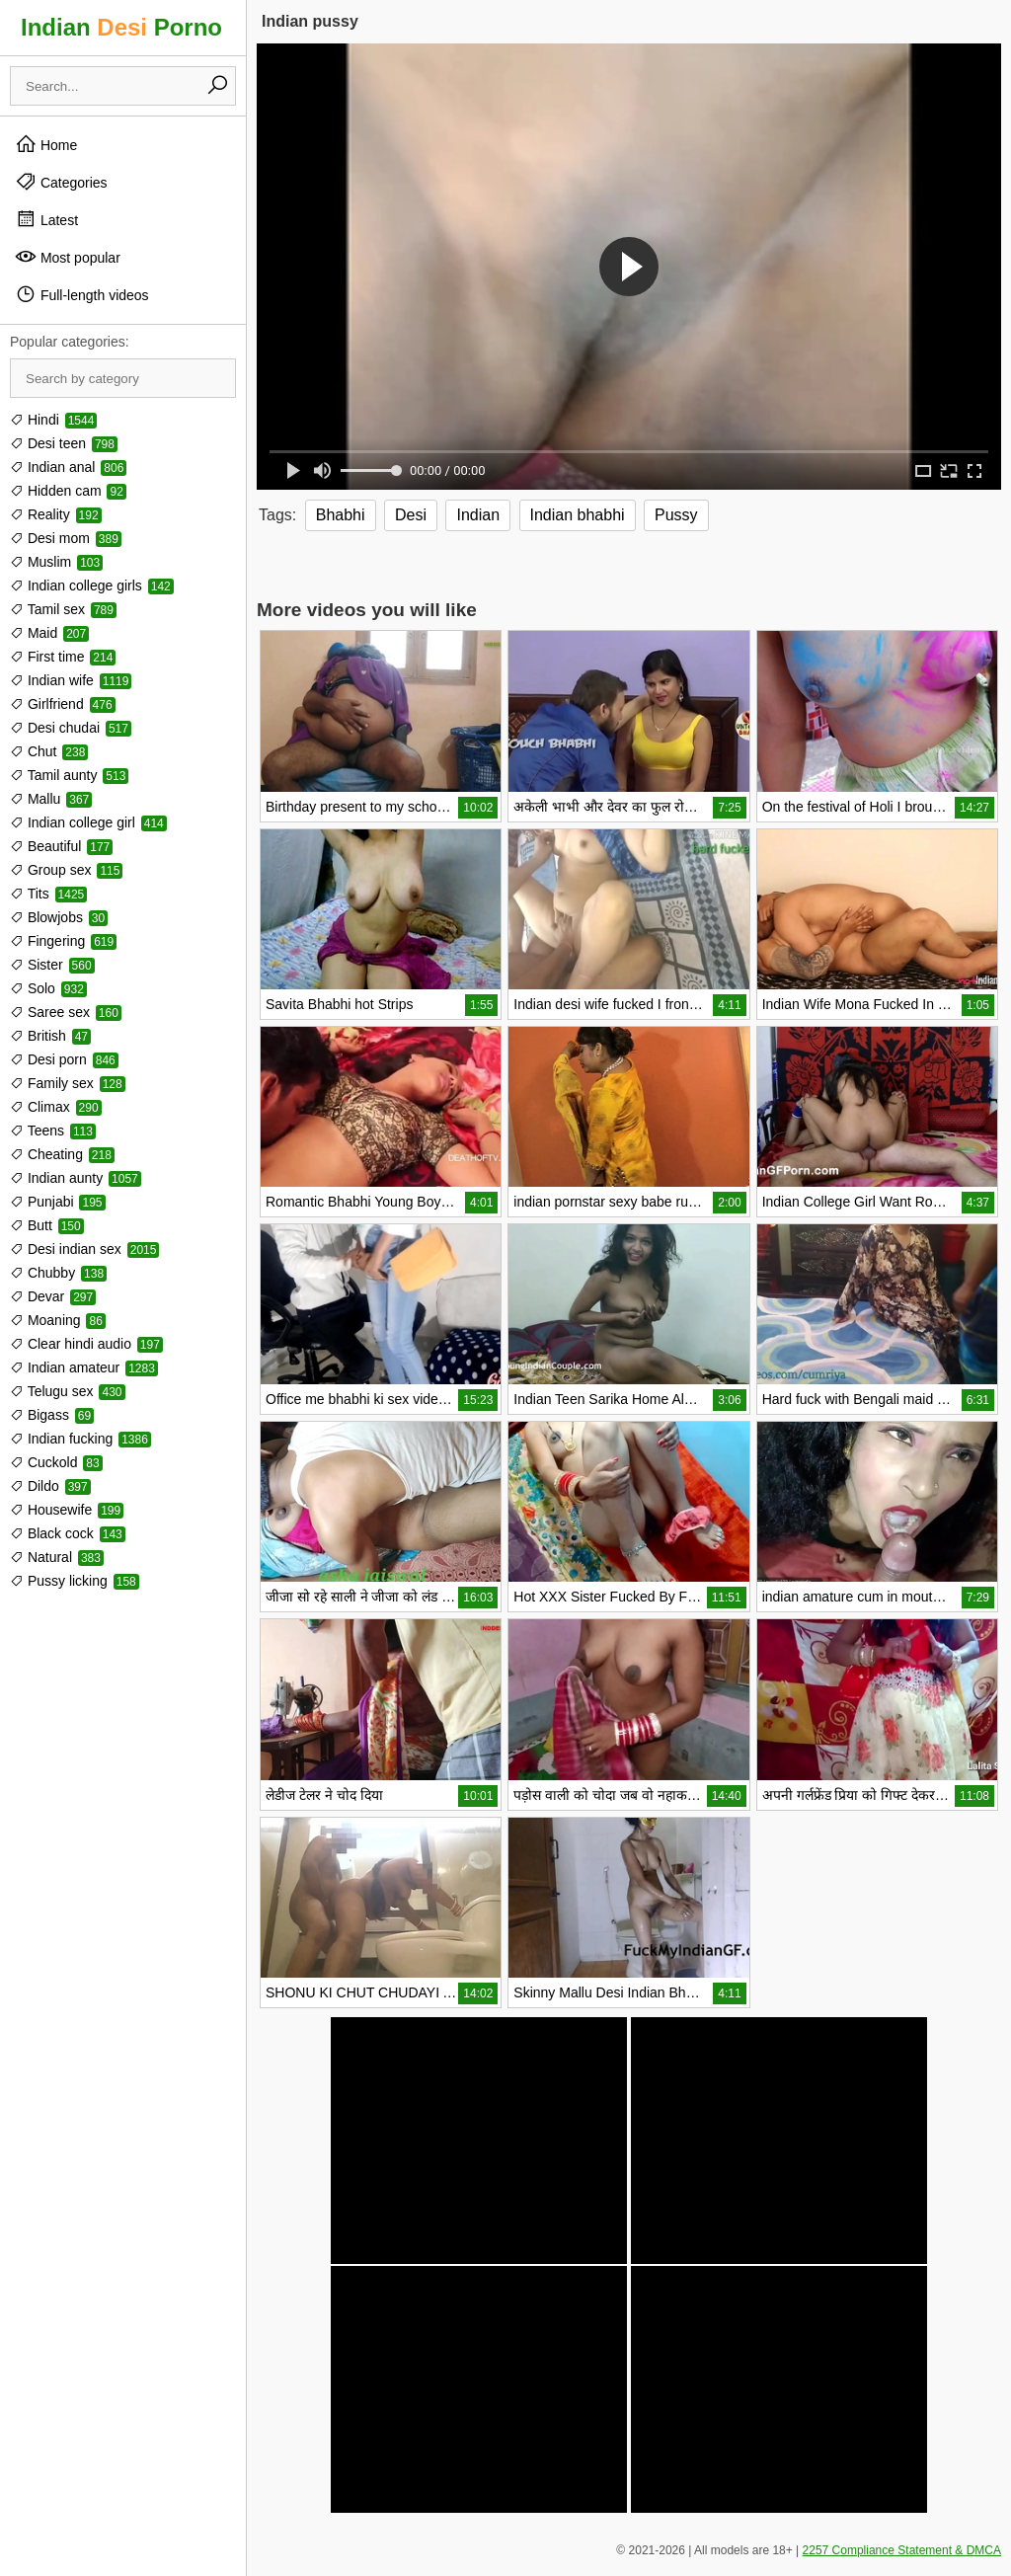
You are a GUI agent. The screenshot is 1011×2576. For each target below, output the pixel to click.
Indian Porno (121, 27)
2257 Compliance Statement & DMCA (902, 2550)
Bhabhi (340, 515)
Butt (47, 1225)
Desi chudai (70, 728)
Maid (49, 633)
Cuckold (56, 1462)
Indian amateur (84, 1367)
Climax (56, 1107)
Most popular (67, 257)
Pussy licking (74, 1581)
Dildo (50, 1486)
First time (63, 656)
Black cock (67, 1533)
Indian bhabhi (577, 515)
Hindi (53, 420)
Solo (48, 988)
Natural (57, 1557)
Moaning (58, 1320)
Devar (53, 1296)
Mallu (51, 799)
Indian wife (70, 680)
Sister (52, 965)
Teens (53, 1130)
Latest (46, 219)
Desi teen (63, 443)
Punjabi (58, 1202)
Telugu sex (67, 1391)
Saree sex (65, 1012)
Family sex (67, 1083)
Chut (49, 751)
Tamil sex (63, 609)
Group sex (66, 870)
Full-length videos (82, 294)
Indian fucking (80, 1438)
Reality (56, 514)
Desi (411, 515)
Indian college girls (92, 585)
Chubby (58, 1273)
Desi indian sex (84, 1249)
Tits (48, 893)
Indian (478, 515)
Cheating (62, 1154)
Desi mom (65, 538)
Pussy (676, 515)
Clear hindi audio (86, 1344)
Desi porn (64, 1059)
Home (46, 144)
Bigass (52, 1415)
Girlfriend (63, 704)
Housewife (66, 1510)
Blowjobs (59, 917)
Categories (61, 182)
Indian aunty (75, 1178)
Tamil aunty (69, 775)
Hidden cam (68, 491)
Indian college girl (88, 822)
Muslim (56, 562)
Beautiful (61, 846)
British (50, 1036)
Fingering (63, 941)
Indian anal (68, 467)
